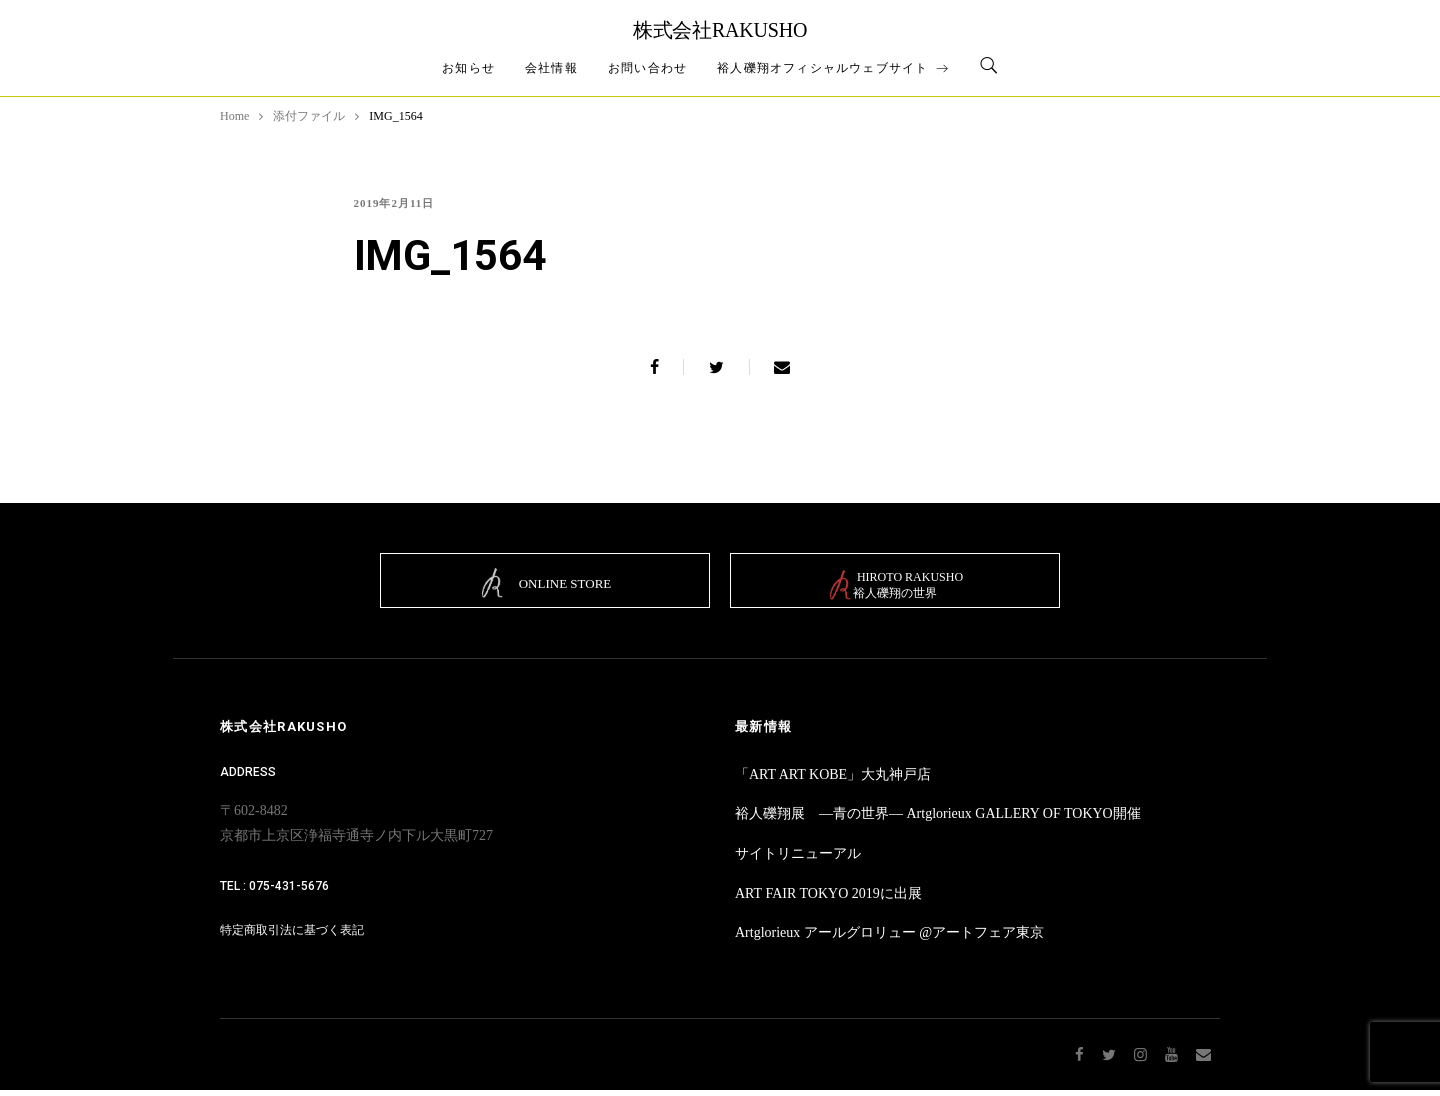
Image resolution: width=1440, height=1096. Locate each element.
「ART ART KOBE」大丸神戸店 (833, 780)
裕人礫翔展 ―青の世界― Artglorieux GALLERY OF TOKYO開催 (938, 820)
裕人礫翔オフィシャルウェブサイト (833, 68)
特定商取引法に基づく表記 (292, 937)
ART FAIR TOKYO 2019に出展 (828, 899)
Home (234, 116)
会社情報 (551, 68)
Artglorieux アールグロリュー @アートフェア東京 (889, 939)
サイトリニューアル (798, 859)
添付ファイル (309, 116)
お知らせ (468, 68)
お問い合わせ (647, 68)
